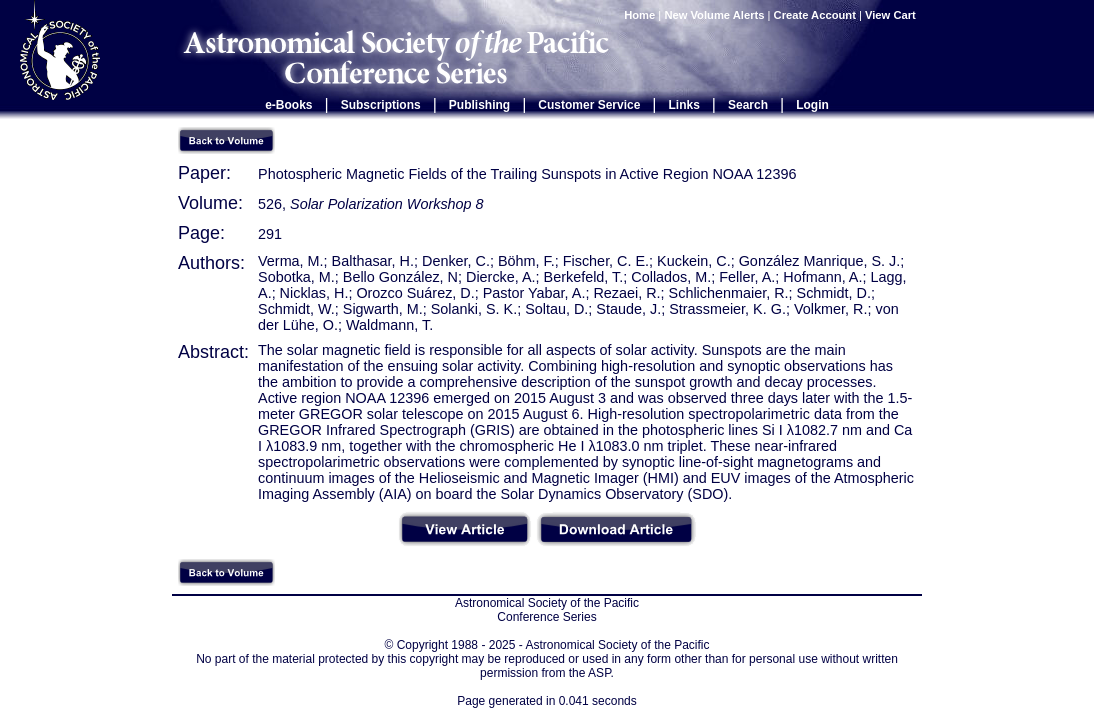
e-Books (288, 105)
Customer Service (589, 105)
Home (639, 15)
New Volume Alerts (714, 15)
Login (812, 105)
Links (684, 105)
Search (748, 105)
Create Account (815, 15)
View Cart (892, 15)
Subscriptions (381, 105)
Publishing (479, 105)
